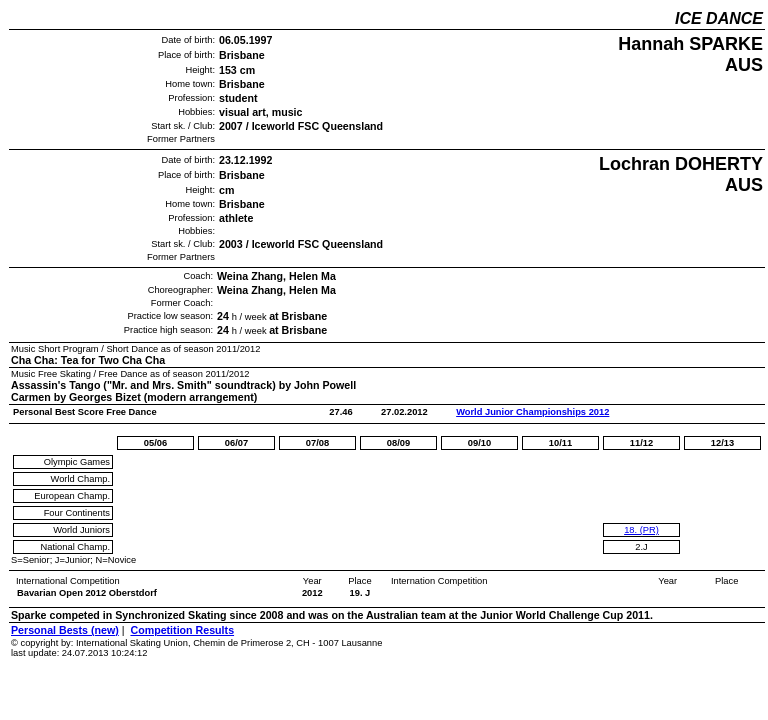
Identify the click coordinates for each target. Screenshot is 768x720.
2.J (641, 547)
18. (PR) (641, 530)
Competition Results (182, 630)
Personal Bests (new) (65, 630)
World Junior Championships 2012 (532, 412)
